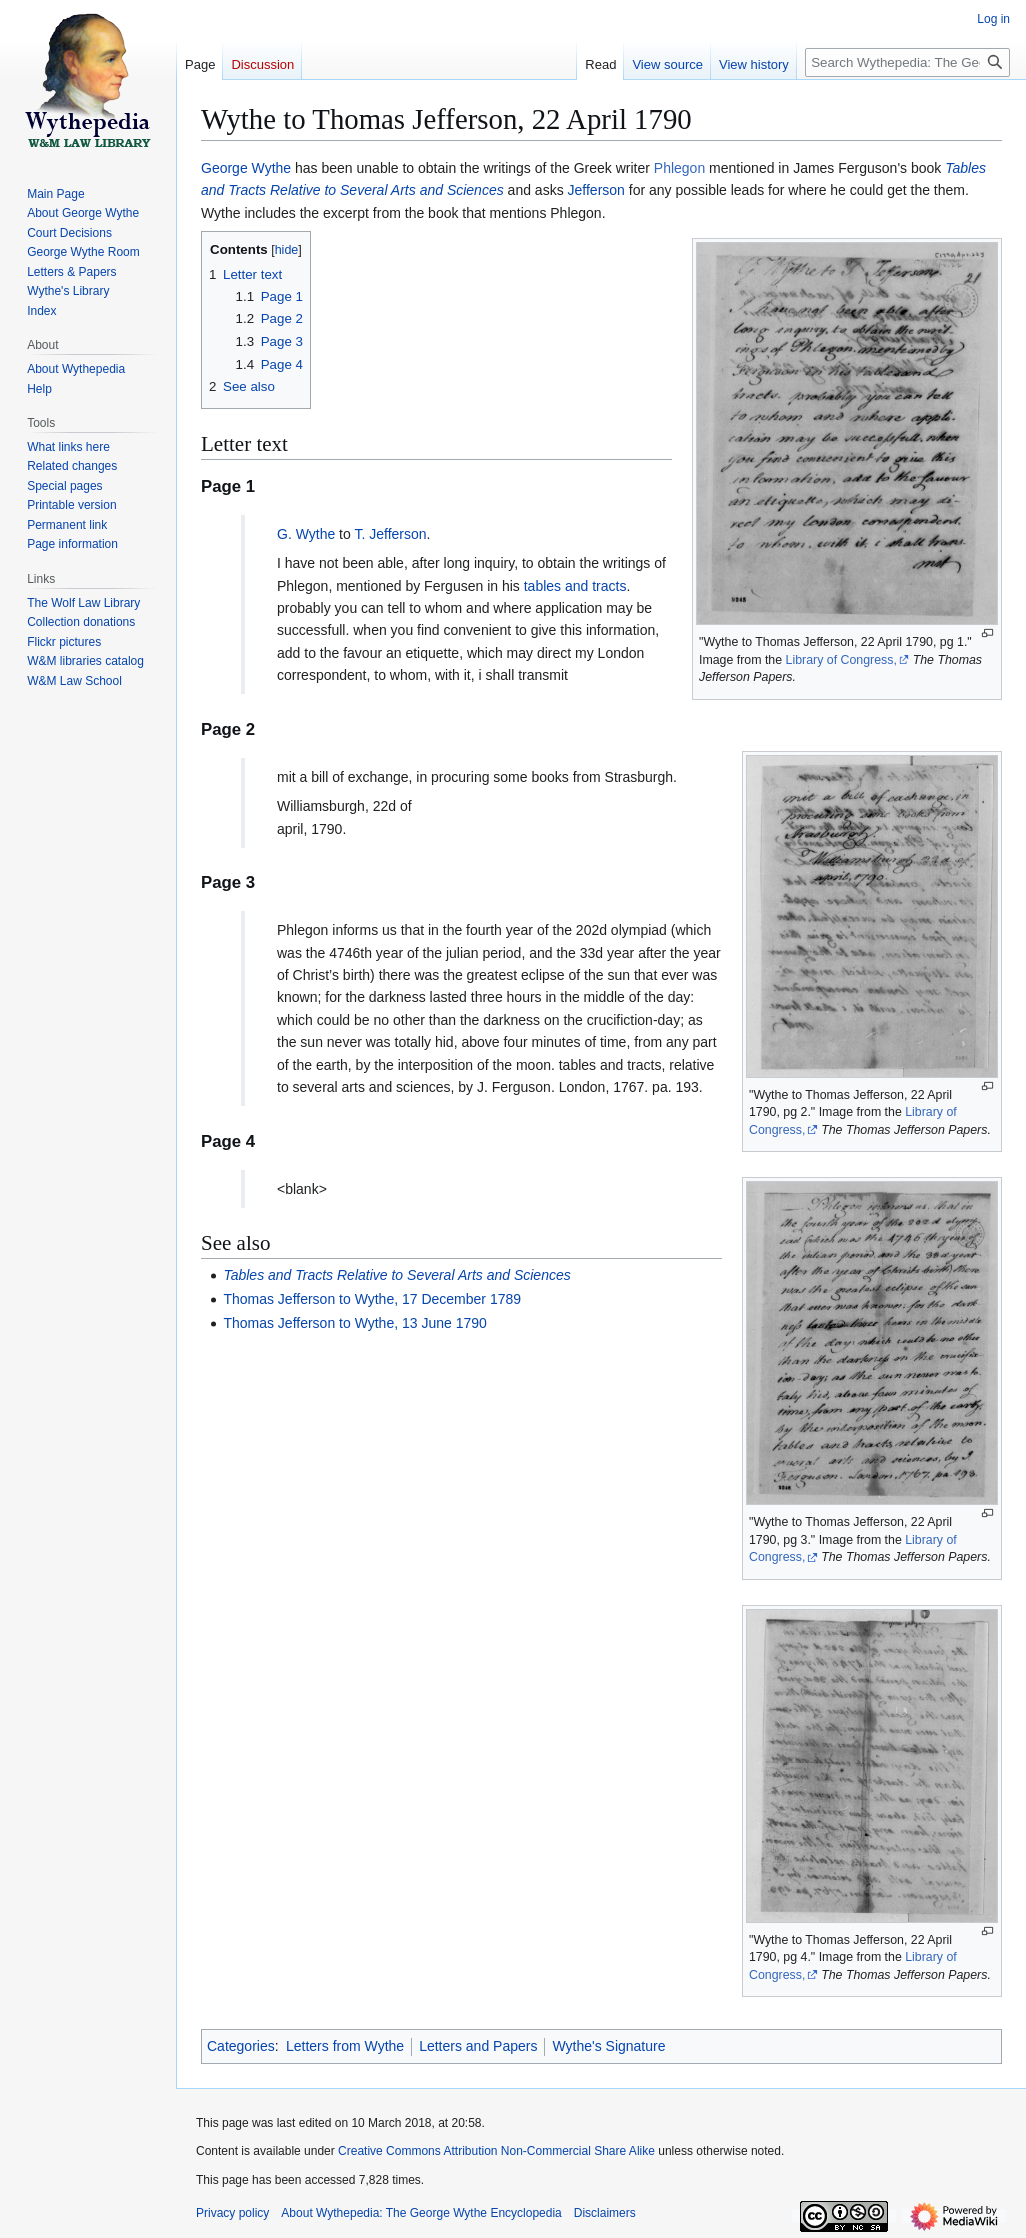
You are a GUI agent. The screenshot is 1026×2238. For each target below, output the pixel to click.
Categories (241, 2046)
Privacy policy (232, 2213)
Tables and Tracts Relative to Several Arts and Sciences (396, 1275)
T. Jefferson (390, 534)
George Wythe (246, 168)
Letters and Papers (478, 2046)
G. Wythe (306, 534)
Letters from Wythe (345, 2046)
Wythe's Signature (608, 2046)
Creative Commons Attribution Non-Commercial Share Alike (496, 2151)
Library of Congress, (841, 660)
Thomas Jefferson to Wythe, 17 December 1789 (372, 1299)
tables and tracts (575, 586)
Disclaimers (605, 2213)
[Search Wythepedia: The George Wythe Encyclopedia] (907, 62)
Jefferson (596, 190)
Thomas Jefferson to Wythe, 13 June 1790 (354, 1323)
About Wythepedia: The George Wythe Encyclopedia (421, 2213)
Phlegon (679, 168)
